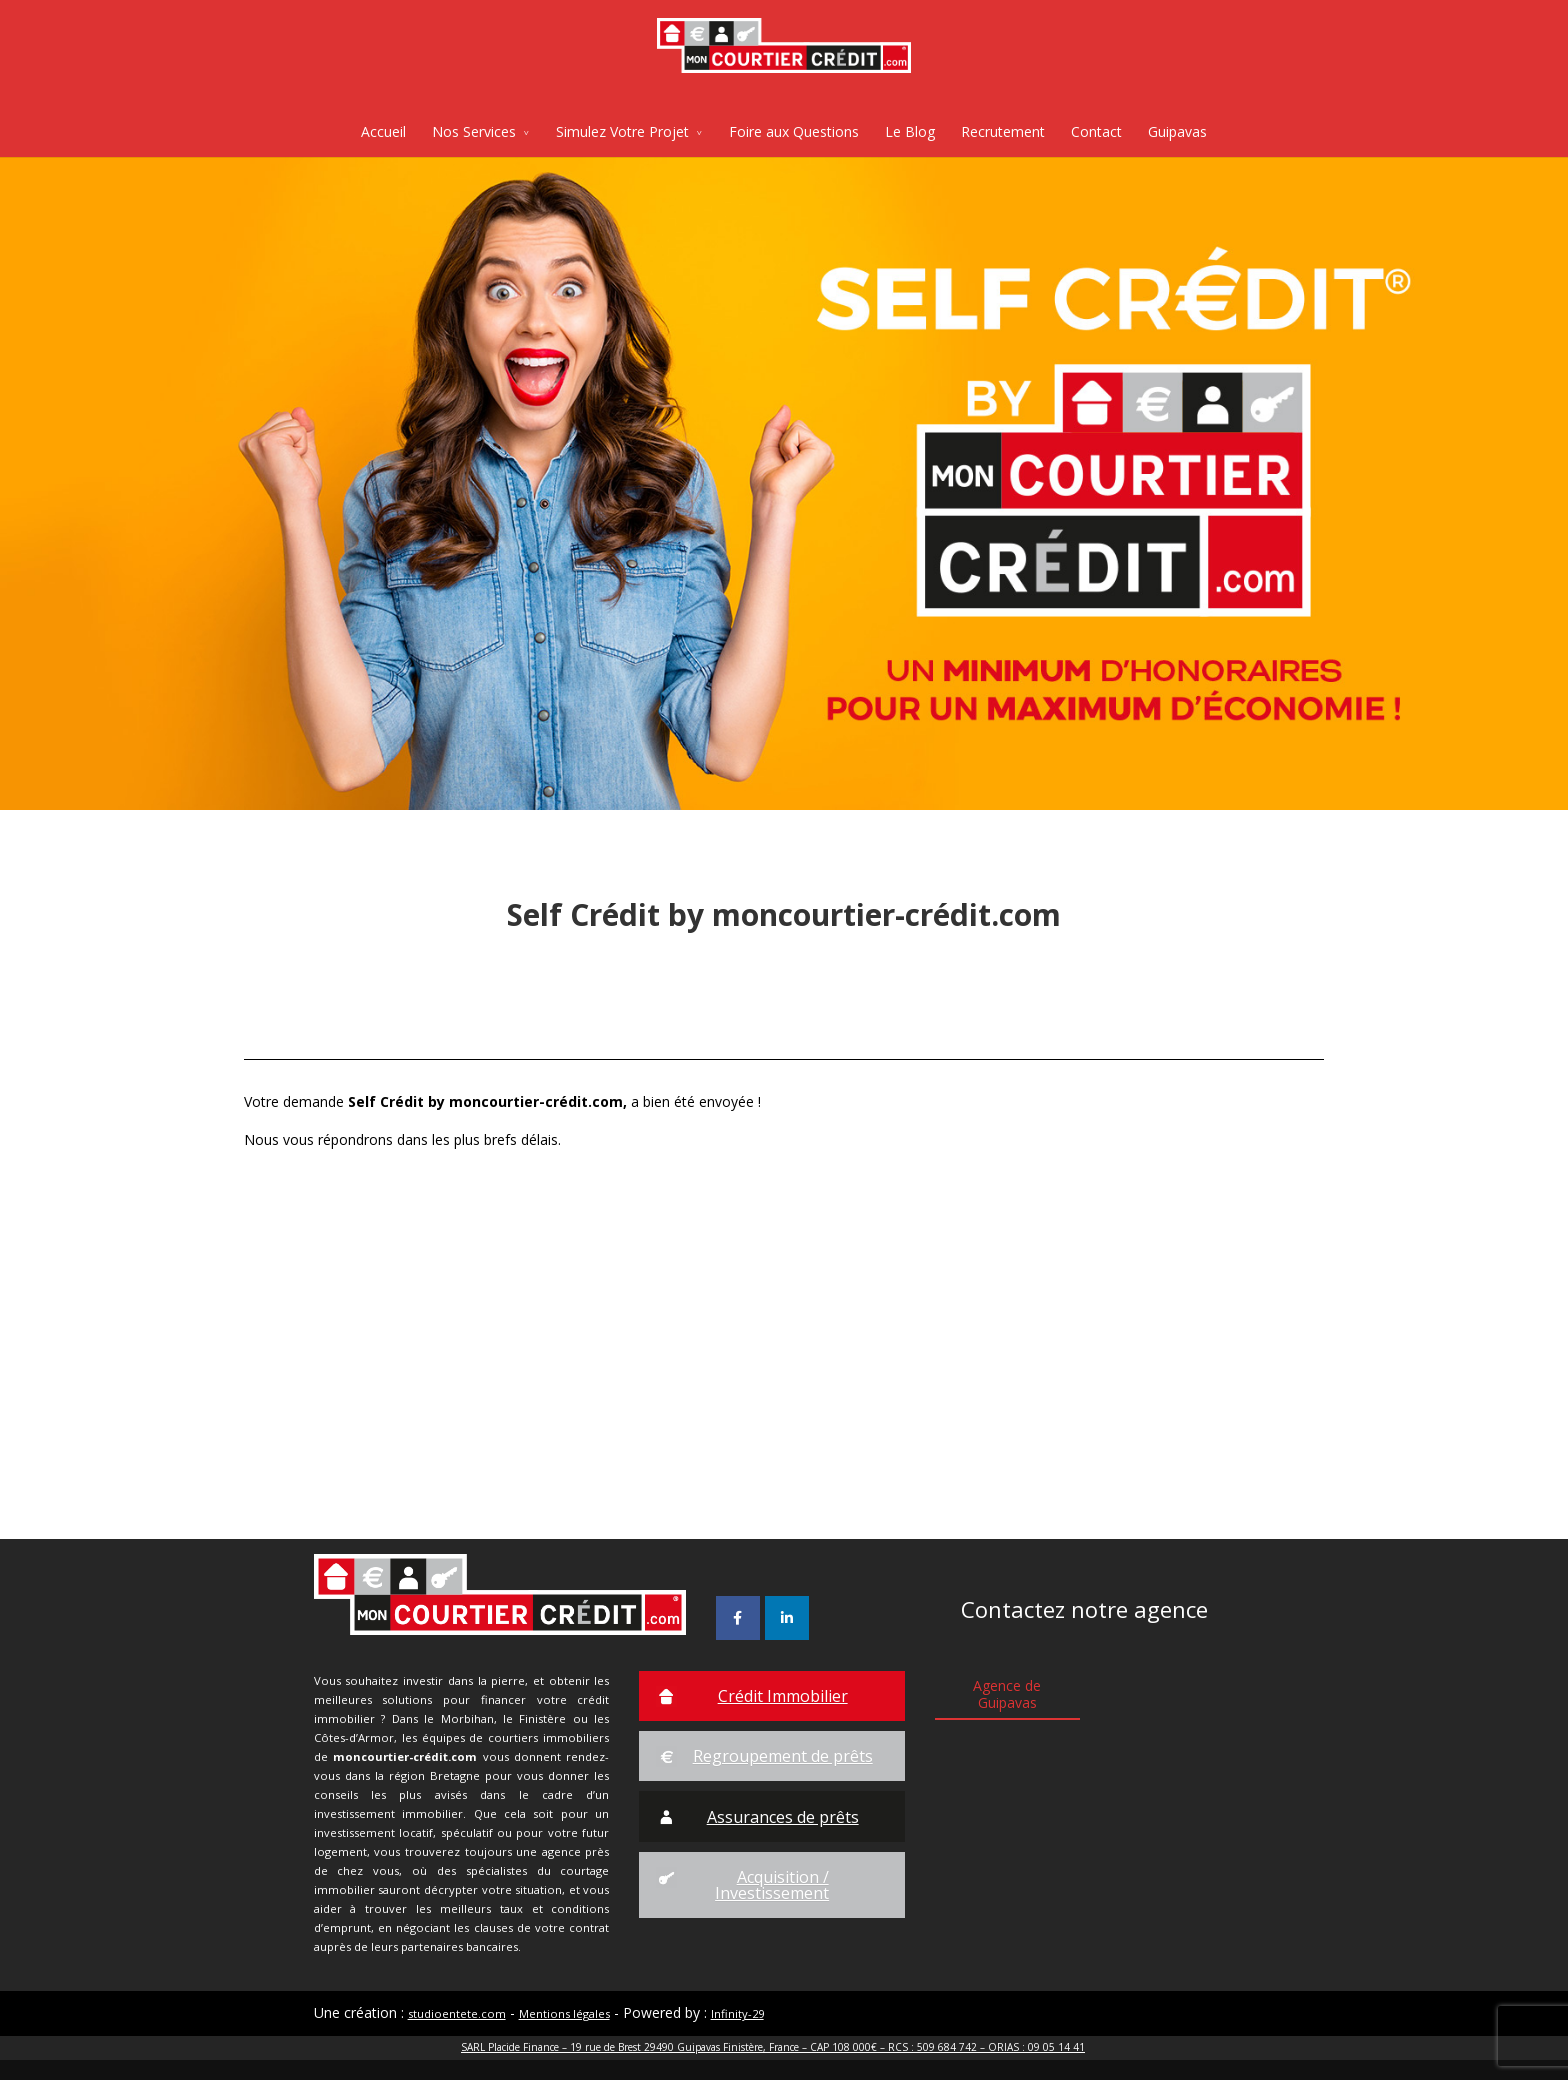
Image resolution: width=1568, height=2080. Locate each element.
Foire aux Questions (794, 131)
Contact (1096, 131)
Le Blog (910, 131)
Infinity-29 (737, 2013)
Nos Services (474, 131)
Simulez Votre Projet (622, 131)
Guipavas (1177, 131)
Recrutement (1003, 131)
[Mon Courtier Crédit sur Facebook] (738, 1618)
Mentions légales (564, 2013)
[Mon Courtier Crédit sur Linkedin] (787, 1618)
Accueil (383, 131)
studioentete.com (457, 2013)
